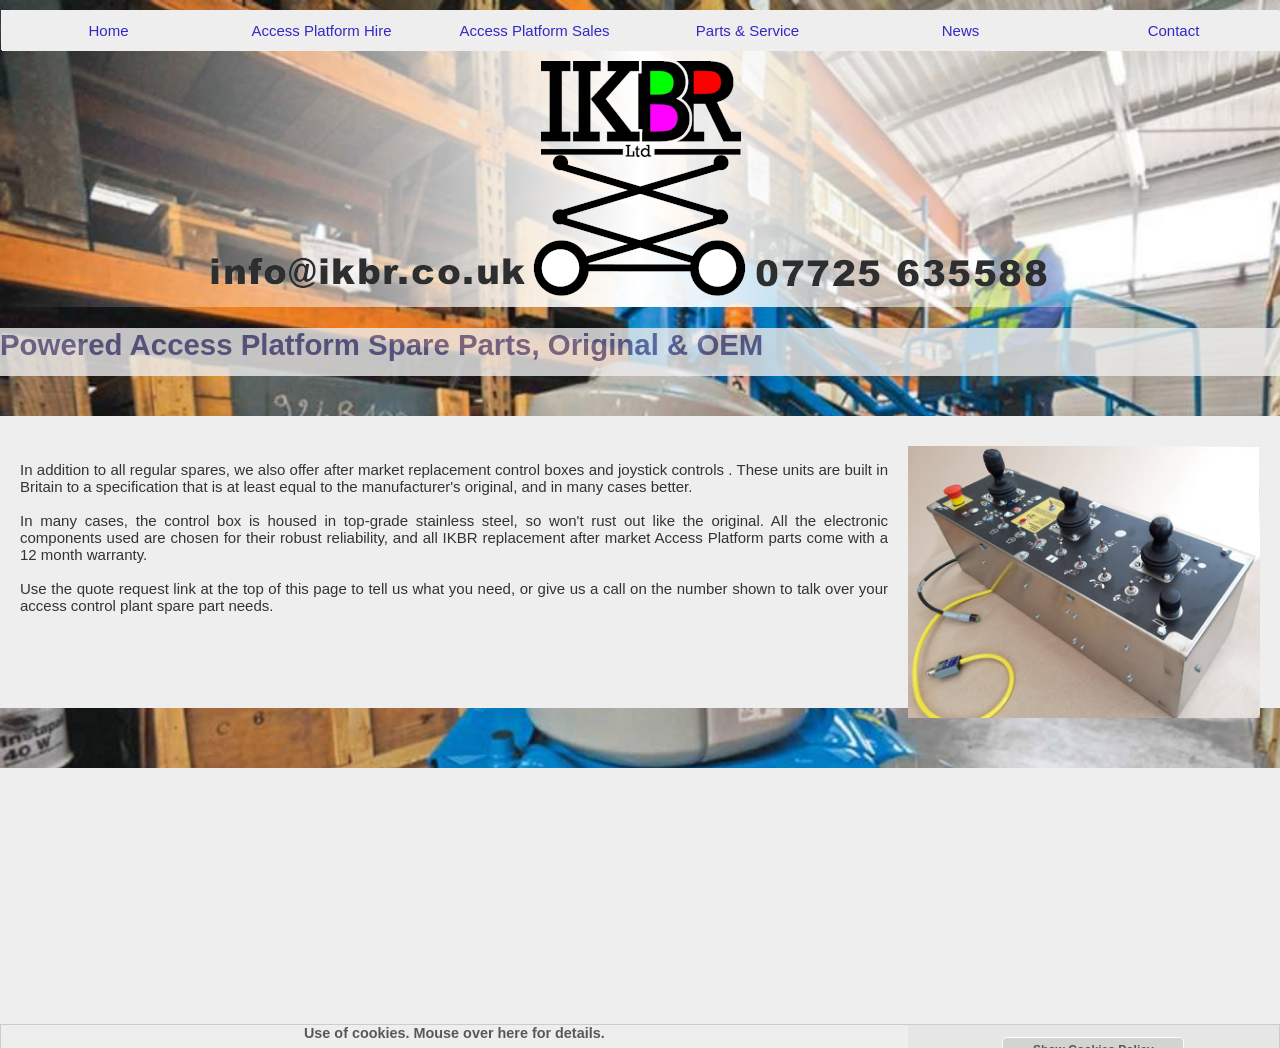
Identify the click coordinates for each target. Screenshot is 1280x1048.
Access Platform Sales (534, 30)
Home (108, 30)
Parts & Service (747, 30)
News (961, 30)
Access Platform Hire (321, 30)
